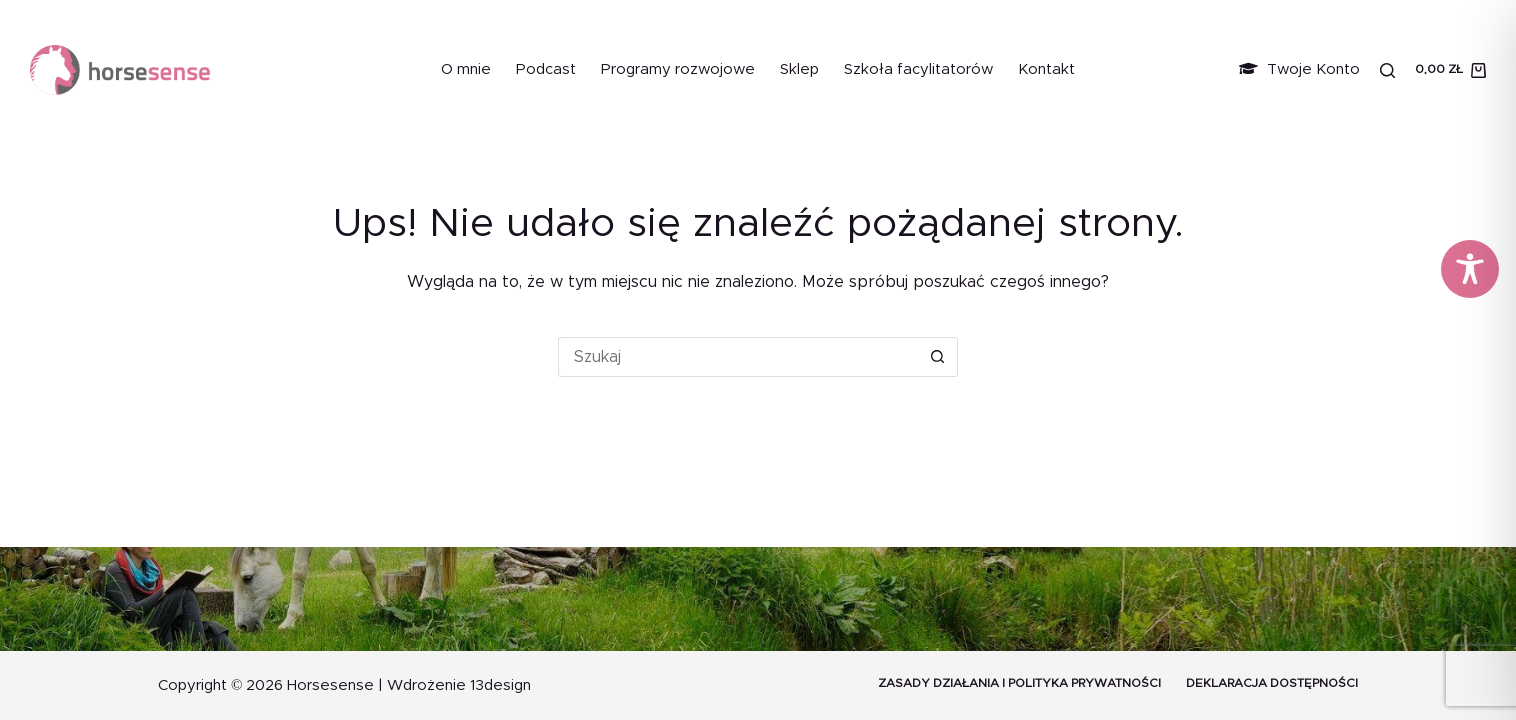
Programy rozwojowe (678, 69)
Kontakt (1046, 69)
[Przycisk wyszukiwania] (938, 357)
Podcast (546, 69)
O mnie (466, 69)
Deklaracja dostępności (1272, 683)
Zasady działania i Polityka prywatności (1019, 683)
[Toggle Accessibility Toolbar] (1470, 269)
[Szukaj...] (738, 357)
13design (500, 685)
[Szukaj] (1387, 70)
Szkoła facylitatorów (918, 69)
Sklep (799, 69)
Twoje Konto (1299, 69)
